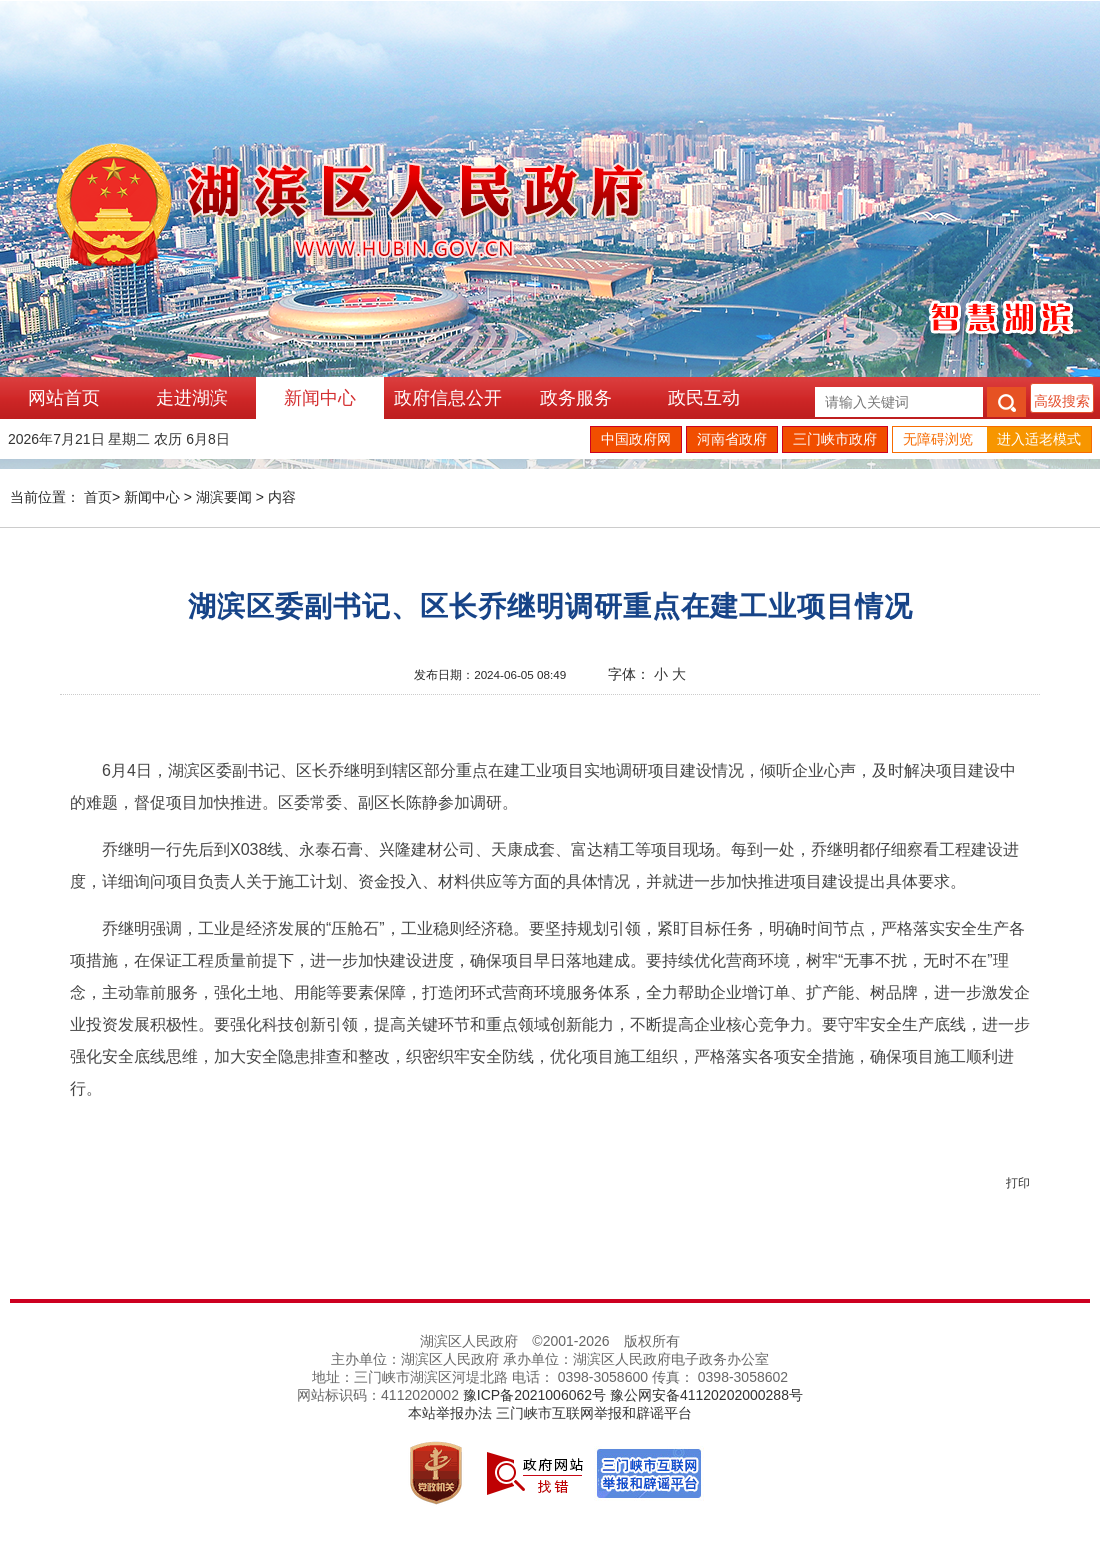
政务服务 (576, 398)
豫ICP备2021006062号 (534, 1395)
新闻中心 (320, 398)
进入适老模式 (1039, 439)
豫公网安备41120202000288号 (706, 1395)
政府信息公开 (448, 398)
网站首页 (64, 398)
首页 (98, 497)
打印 (1018, 1183)
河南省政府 (732, 439)
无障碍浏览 (938, 439)
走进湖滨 (192, 398)
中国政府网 (636, 439)
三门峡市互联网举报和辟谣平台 (594, 1413)
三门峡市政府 (835, 439)
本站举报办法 (450, 1413)
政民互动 (704, 398)
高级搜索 (1062, 401)
